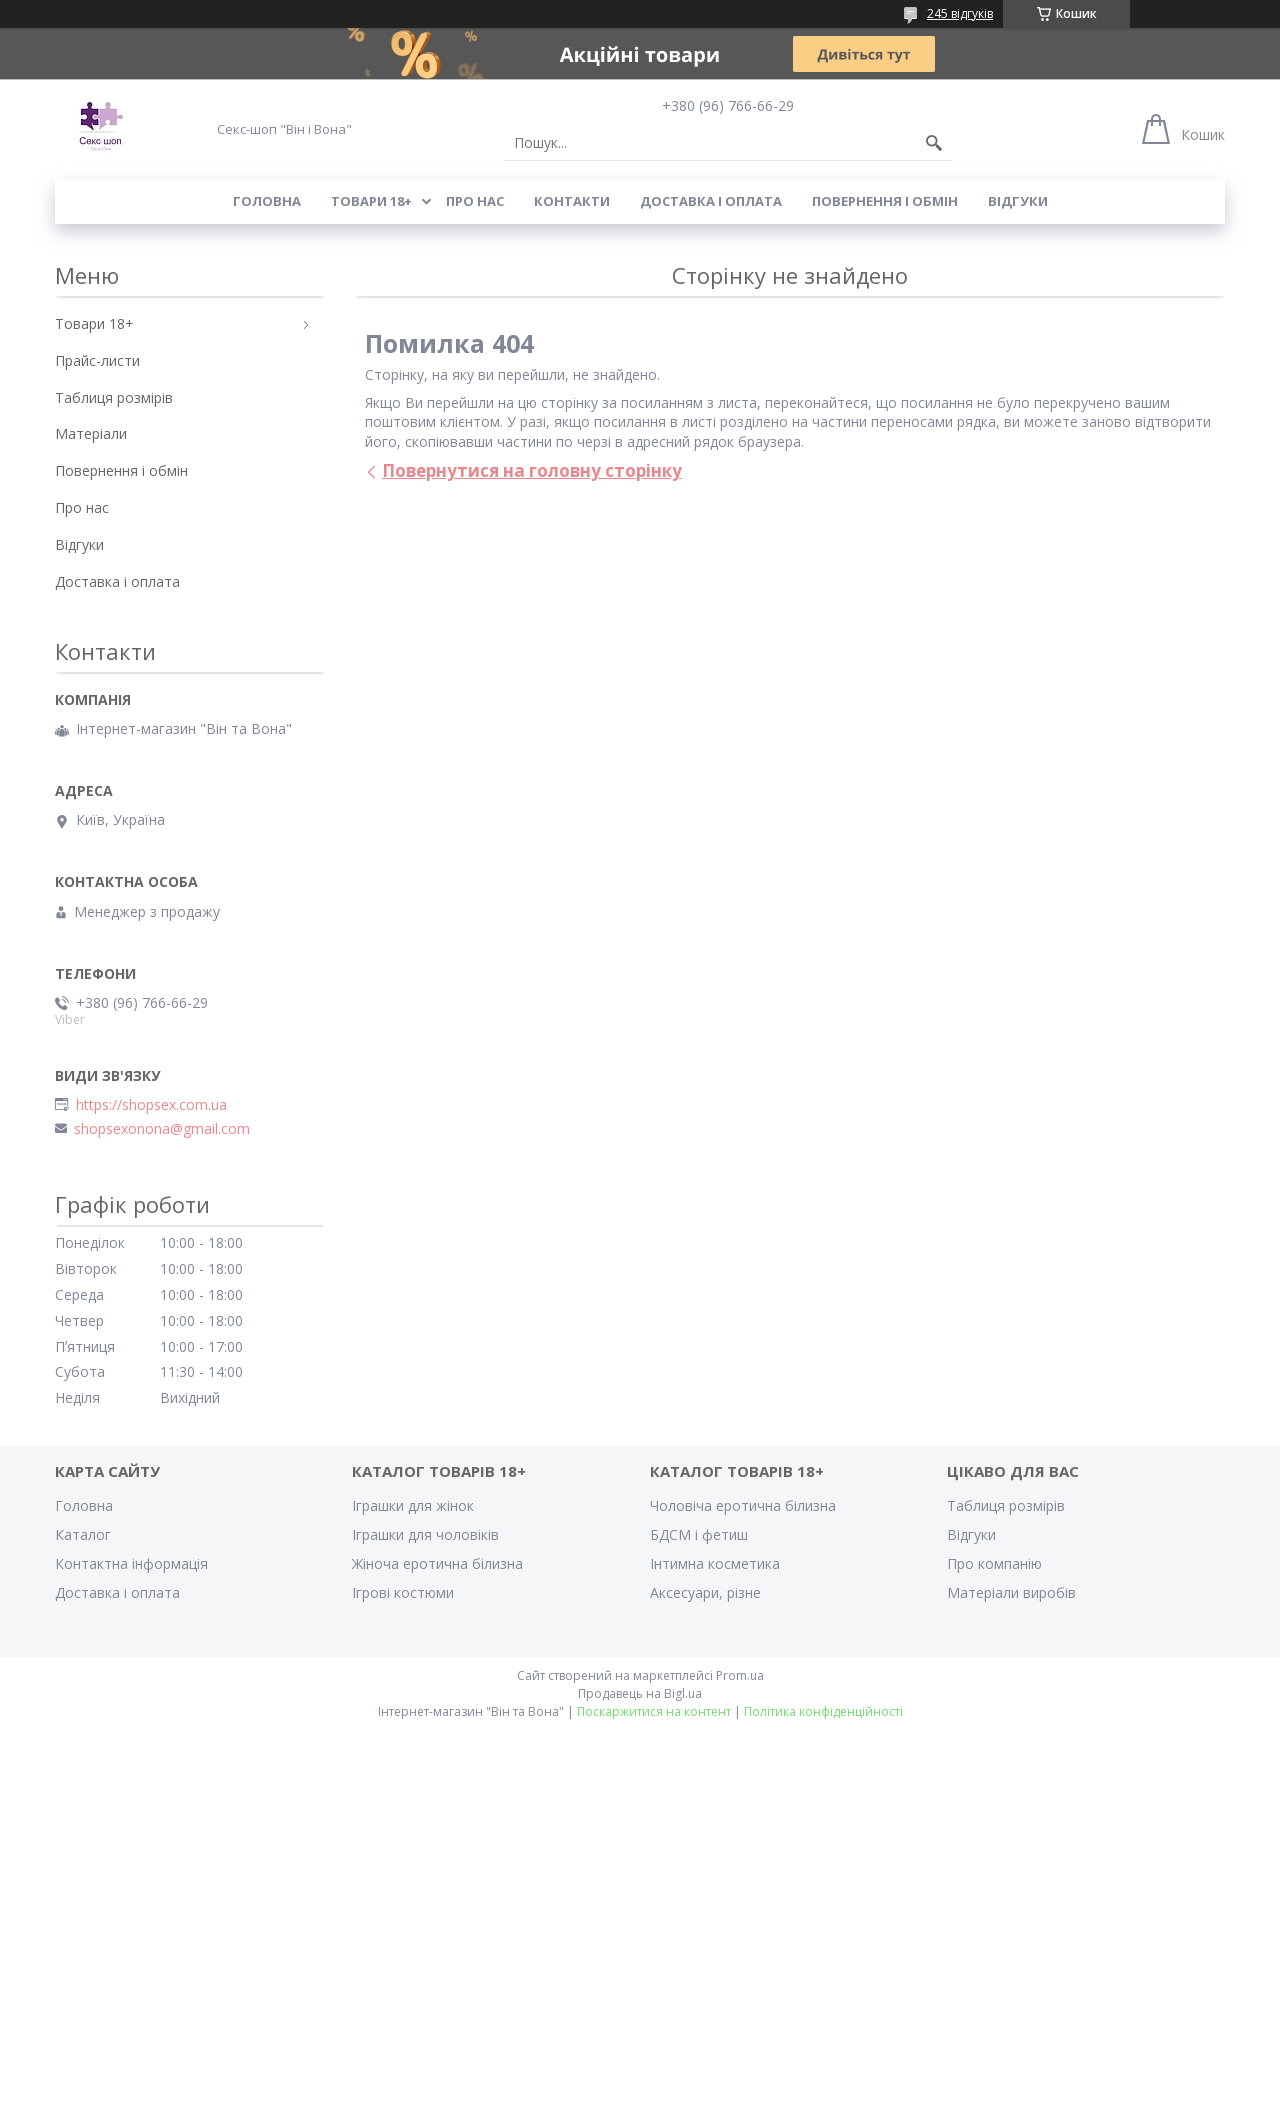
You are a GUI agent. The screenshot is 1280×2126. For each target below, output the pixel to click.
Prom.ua (740, 1675)
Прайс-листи (97, 360)
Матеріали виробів (1011, 1592)
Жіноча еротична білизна (437, 1563)
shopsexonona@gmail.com (162, 1129)
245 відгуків (960, 13)
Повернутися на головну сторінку (532, 470)
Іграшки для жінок (413, 1505)
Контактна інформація (131, 1563)
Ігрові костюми (403, 1592)
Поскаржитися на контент (654, 1711)
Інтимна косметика (715, 1563)
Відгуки (1018, 201)
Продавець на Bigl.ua (640, 1693)
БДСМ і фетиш (699, 1534)
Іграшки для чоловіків (425, 1534)
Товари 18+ (371, 201)
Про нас (475, 201)
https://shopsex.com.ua (151, 1105)
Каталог (83, 1534)
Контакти (572, 201)
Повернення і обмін (885, 201)
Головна (267, 201)
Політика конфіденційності (823, 1711)
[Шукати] (934, 143)
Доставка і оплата (711, 201)
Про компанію (994, 1563)
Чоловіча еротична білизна (743, 1505)
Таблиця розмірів (114, 397)
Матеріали (91, 433)
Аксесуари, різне (705, 1592)
